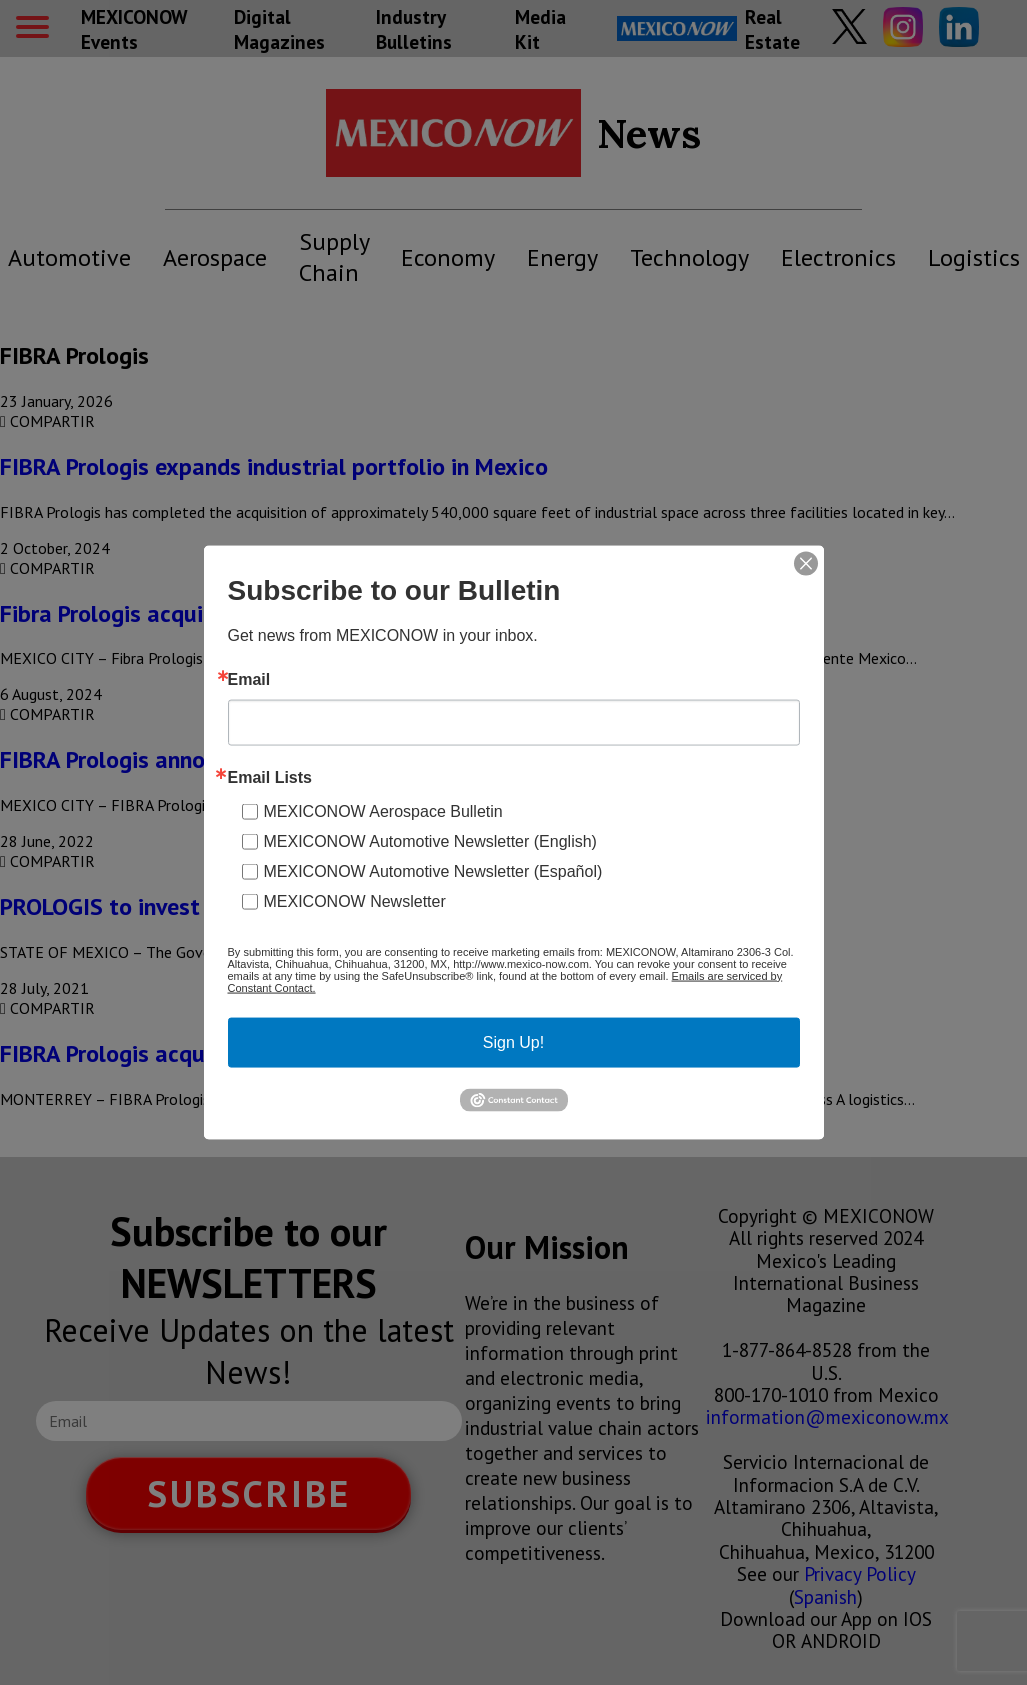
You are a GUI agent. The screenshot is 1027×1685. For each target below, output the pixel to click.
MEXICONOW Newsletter (355, 900)
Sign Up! (513, 1041)
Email (249, 679)
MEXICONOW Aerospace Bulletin (383, 810)
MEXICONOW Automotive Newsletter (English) (430, 840)
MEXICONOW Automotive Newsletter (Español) (433, 870)
